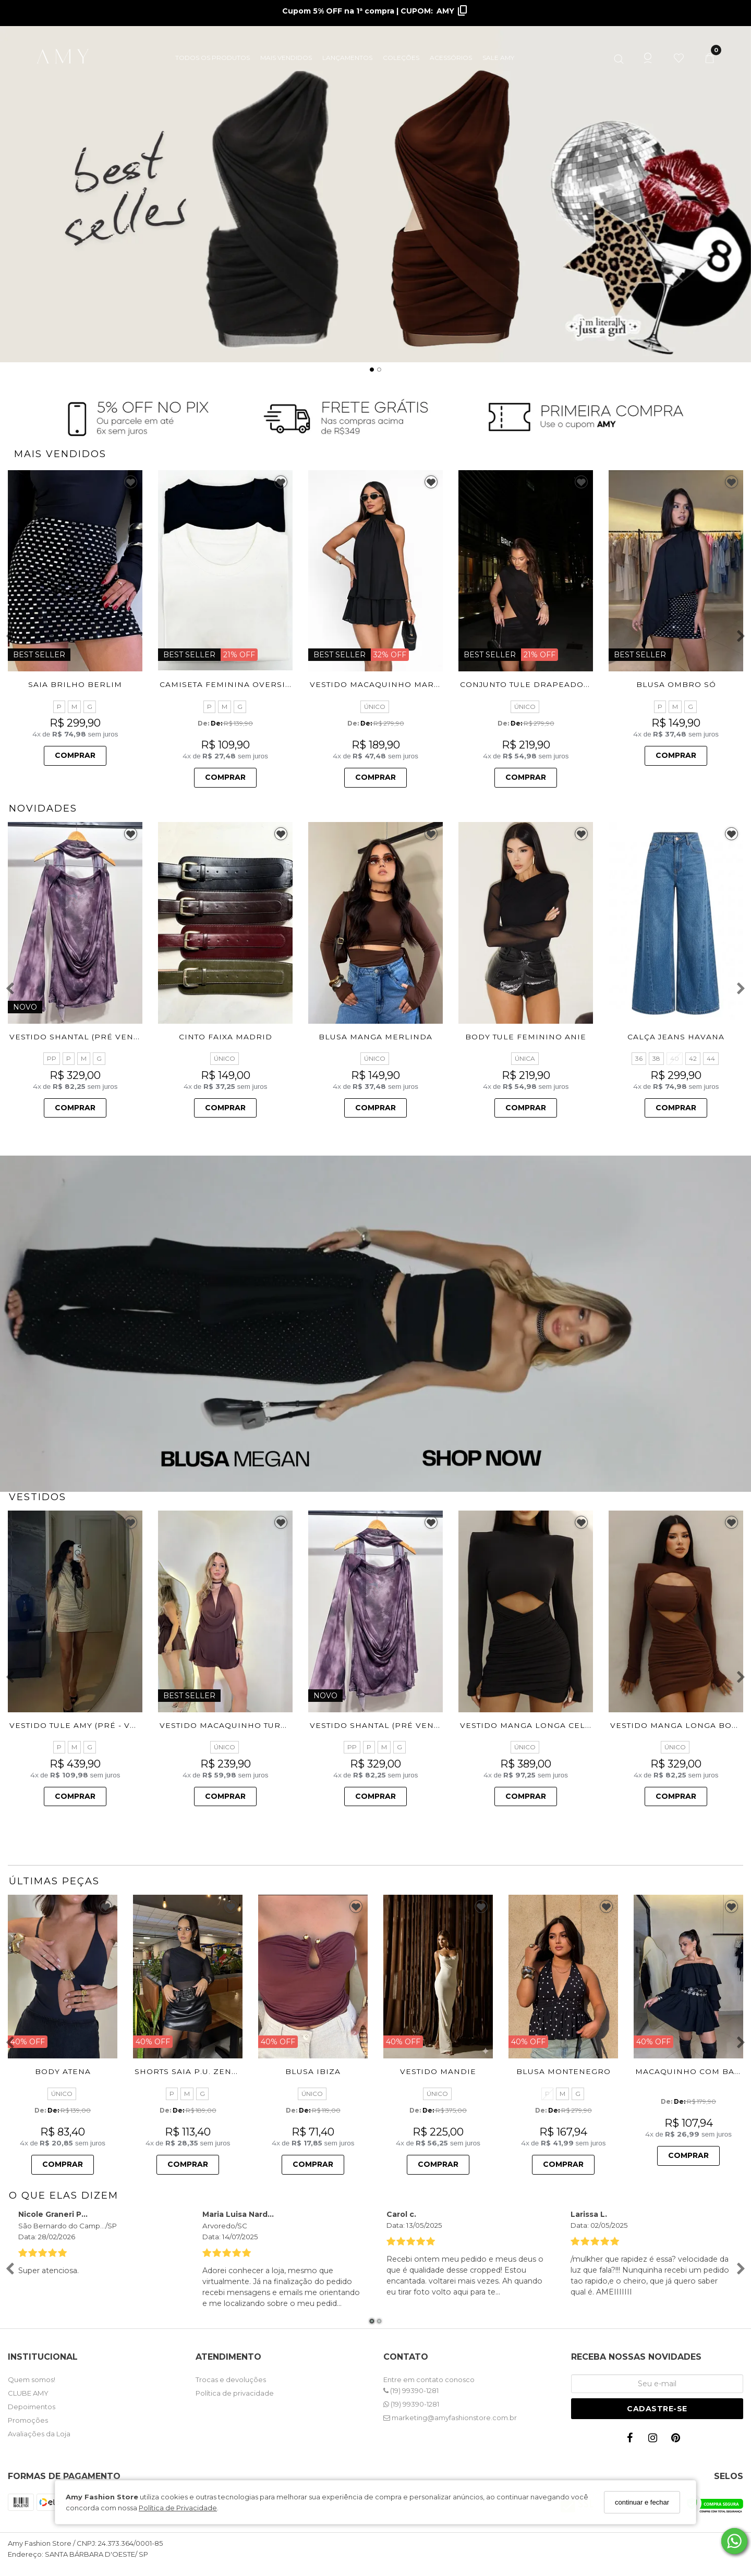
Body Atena (63, 2071)
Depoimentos (31, 2406)
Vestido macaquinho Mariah (380, 684)
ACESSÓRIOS (451, 58)
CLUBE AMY (28, 2393)
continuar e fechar (642, 2502)
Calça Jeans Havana (675, 1037)
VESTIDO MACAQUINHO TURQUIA (231, 1725)
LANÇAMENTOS (347, 58)
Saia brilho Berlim (75, 684)
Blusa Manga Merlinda (375, 1037)
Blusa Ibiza (313, 2071)
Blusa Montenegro (563, 2072)
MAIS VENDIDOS (286, 58)
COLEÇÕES (401, 58)
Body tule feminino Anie (525, 1037)
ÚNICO (374, 706)
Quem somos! (31, 2379)
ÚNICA (525, 1058)
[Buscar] (619, 57)
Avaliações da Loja (39, 2434)
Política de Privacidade (178, 2508)
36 (639, 1058)
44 (711, 1058)
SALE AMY (498, 58)
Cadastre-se (657, 2408)
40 (674, 1058)
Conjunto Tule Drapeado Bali (533, 684)
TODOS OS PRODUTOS (212, 58)
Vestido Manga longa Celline (533, 1725)
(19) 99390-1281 (411, 2390)
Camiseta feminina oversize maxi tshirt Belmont (279, 684)
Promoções (28, 2420)
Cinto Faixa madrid (225, 1037)
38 (656, 1058)
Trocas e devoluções (231, 2379)
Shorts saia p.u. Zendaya (194, 2071)
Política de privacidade (235, 2393)
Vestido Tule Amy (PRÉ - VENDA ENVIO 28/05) (111, 1725)
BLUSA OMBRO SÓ (676, 684)
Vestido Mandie (438, 2071)
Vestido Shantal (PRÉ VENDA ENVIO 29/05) (107, 1037)
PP (51, 1058)
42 (693, 1058)
